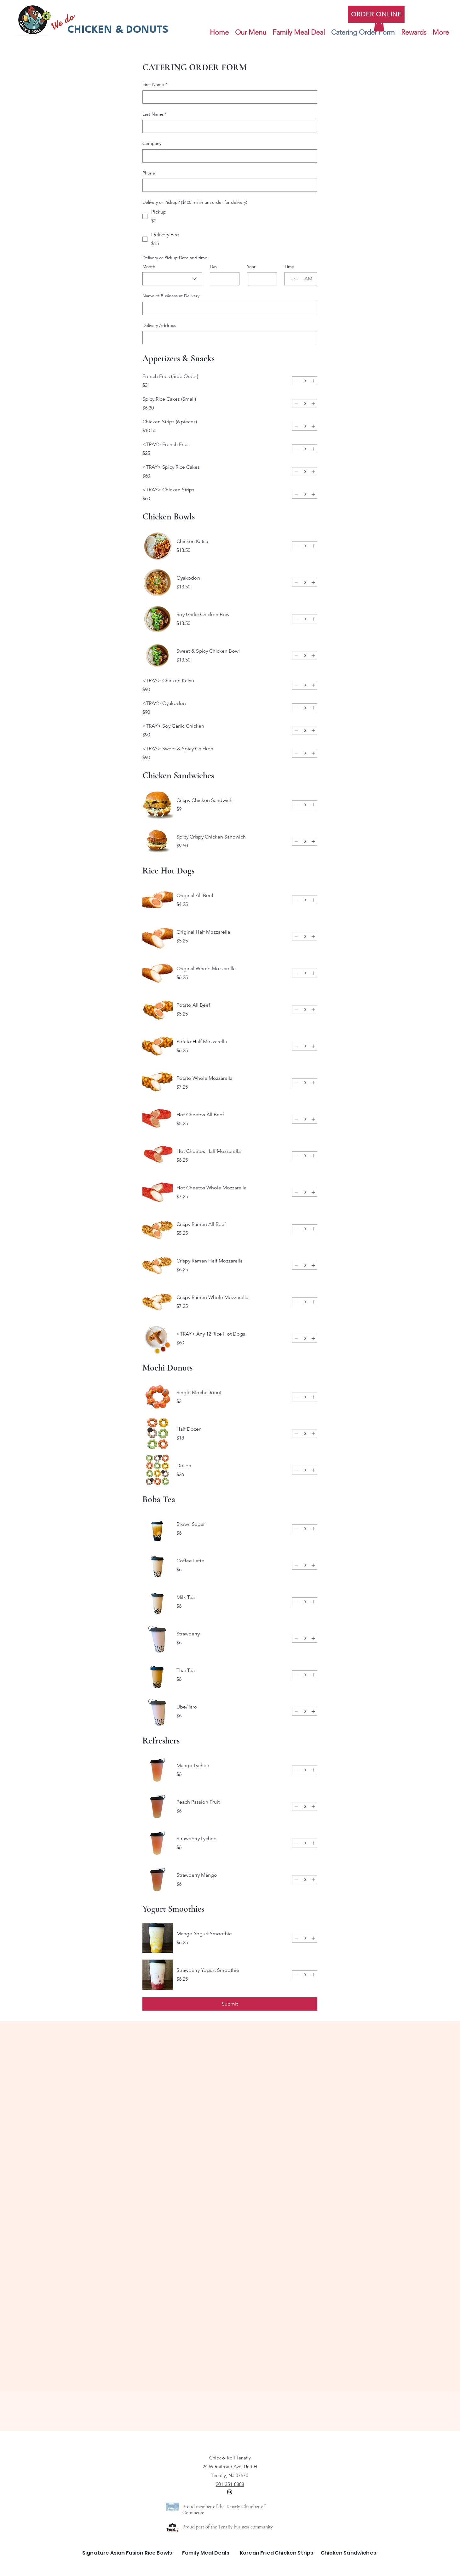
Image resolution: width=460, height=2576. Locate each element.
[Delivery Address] (228, 337)
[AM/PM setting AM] (308, 279)
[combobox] (172, 278)
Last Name (154, 114)
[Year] (260, 278)
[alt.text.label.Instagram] (230, 2492)
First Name (154, 85)
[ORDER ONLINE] (376, 14)
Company (151, 143)
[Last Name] (228, 126)
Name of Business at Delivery (170, 296)
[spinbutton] (304, 381)
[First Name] (228, 97)
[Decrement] (296, 381)
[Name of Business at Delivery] (228, 308)
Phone (148, 173)
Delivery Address (159, 325)
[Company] (228, 156)
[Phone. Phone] (228, 185)
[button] (379, 25)
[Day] (223, 278)
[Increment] (313, 381)
